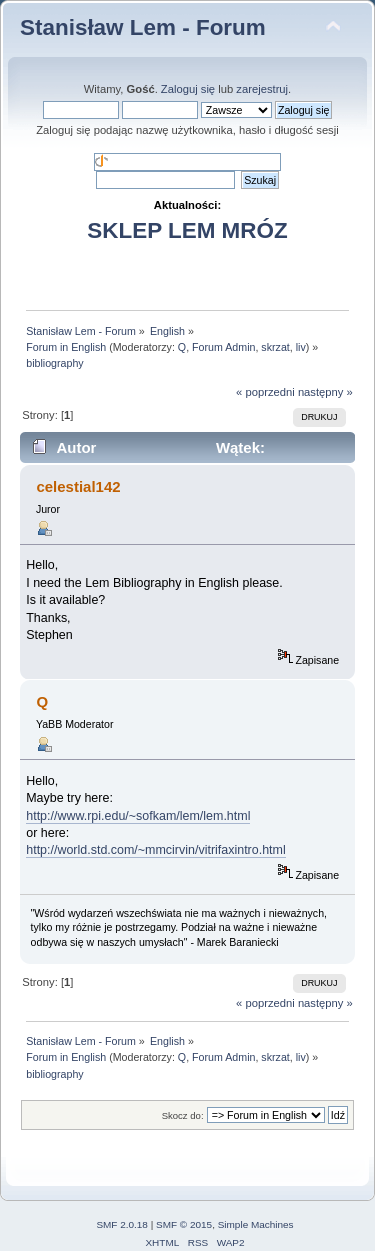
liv (301, 347)
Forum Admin (223, 347)
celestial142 (78, 486)
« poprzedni (265, 392)
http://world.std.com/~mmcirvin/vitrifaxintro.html (155, 850)
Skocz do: (183, 1115)
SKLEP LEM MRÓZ (187, 230)
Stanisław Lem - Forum (143, 27)
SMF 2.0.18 (122, 1224)
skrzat (275, 347)
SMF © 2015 (184, 1224)
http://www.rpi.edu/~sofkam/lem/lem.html (138, 816)
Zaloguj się (188, 89)
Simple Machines (256, 1224)
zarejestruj (262, 89)
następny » (325, 392)
